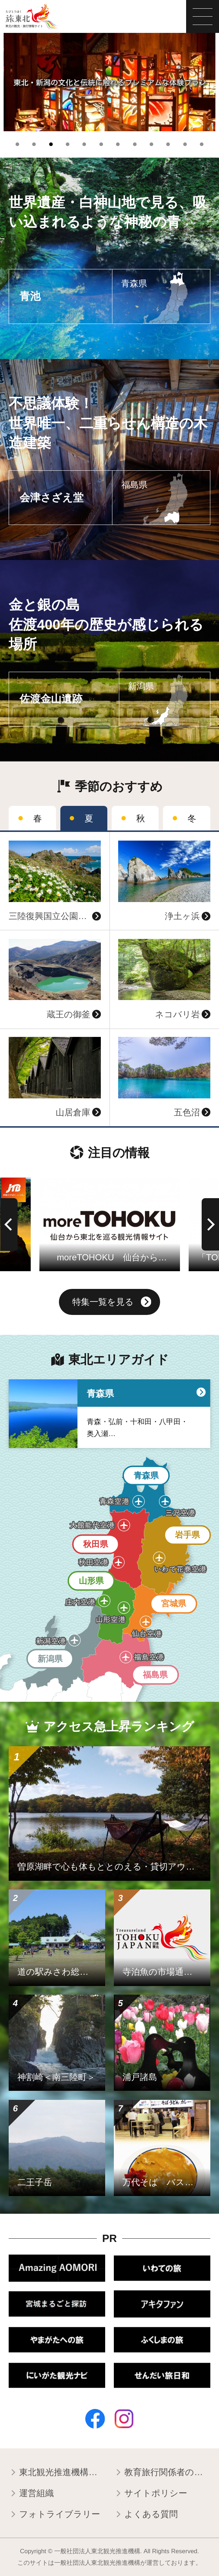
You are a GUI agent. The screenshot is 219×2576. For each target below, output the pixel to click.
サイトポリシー (150, 2493)
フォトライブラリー (54, 2514)
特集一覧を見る (111, 1302)
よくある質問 (146, 2514)
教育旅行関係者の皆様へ (162, 2472)
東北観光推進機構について (57, 2472)
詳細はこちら (26, 837)
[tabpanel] (109, 82)
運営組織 (31, 2493)
